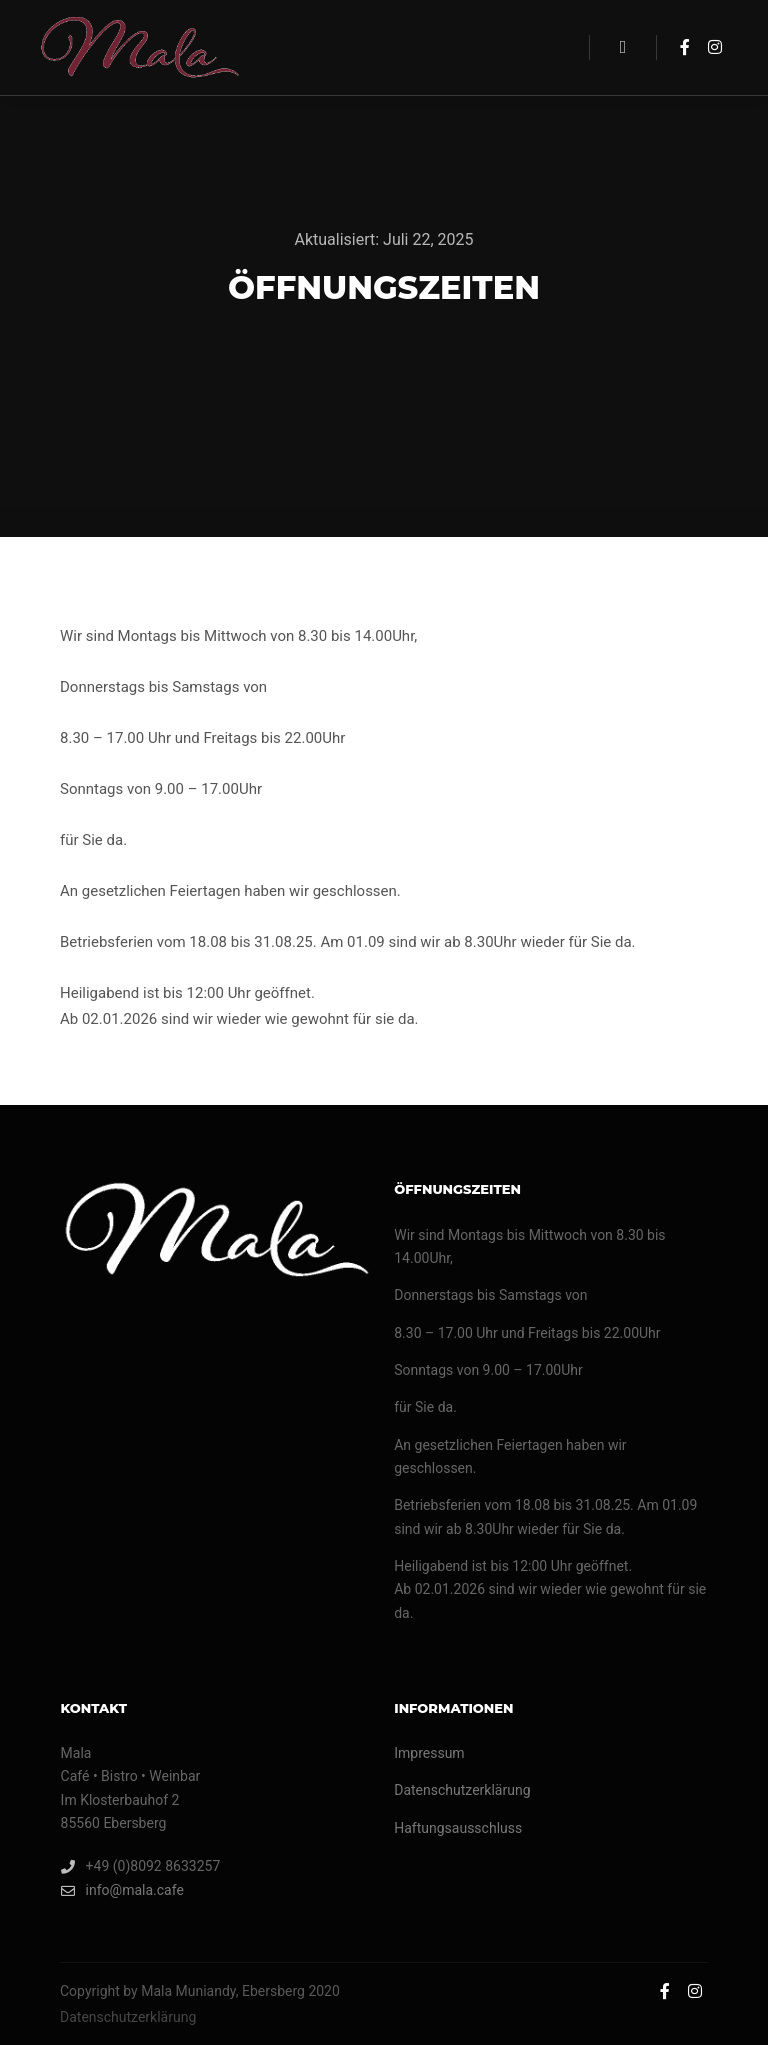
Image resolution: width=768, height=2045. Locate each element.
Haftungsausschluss (458, 1828)
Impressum (429, 1753)
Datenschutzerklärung (462, 1790)
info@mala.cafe (122, 1890)
